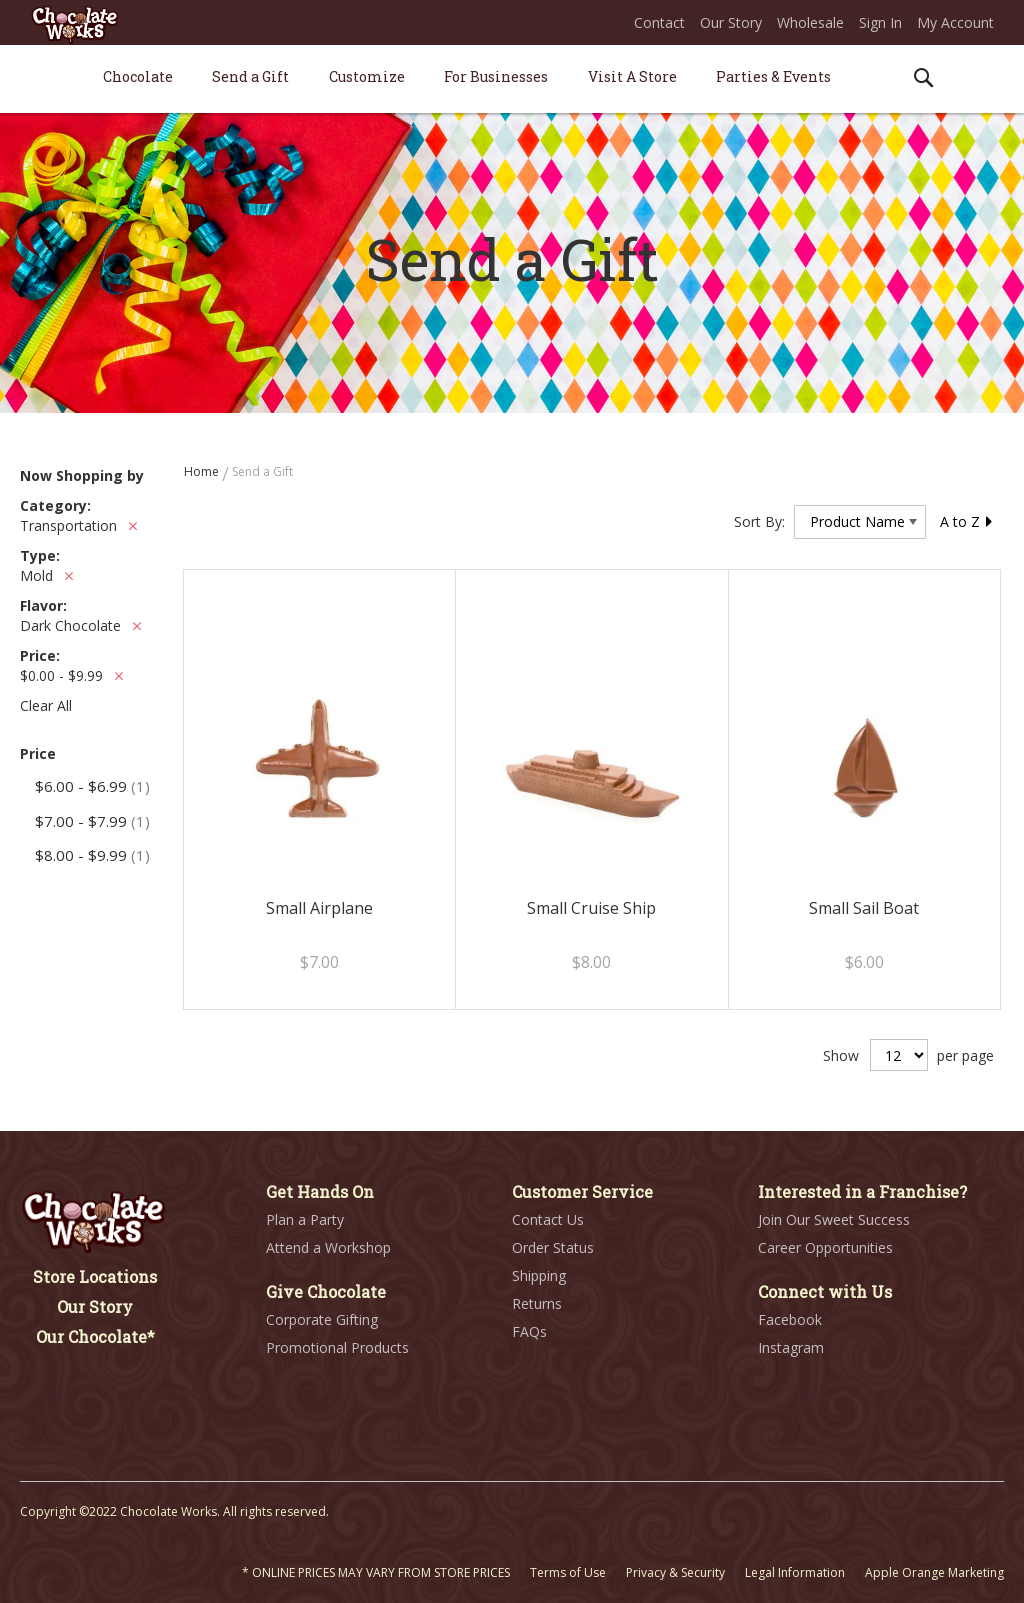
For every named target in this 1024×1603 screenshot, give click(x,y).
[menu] (512, 79)
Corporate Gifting (322, 1319)
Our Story (731, 22)
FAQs (529, 1331)
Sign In (880, 22)
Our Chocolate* (95, 1336)
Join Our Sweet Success (834, 1219)
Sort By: (759, 521)
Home (203, 471)
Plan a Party (305, 1219)
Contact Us (548, 1219)
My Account (955, 22)
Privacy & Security (675, 1572)
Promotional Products (337, 1347)
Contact (659, 22)
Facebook (790, 1319)
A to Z (967, 521)
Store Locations (95, 1276)
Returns (537, 1303)
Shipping (539, 1275)
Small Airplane (319, 908)
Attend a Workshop (328, 1247)
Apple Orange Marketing (934, 1572)
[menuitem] (138, 76)
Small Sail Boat (864, 908)
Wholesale (810, 22)
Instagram (791, 1347)
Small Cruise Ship (591, 908)
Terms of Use (568, 1572)
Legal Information (795, 1572)
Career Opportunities (825, 1247)
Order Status (553, 1247)
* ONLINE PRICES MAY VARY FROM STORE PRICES (376, 1572)
